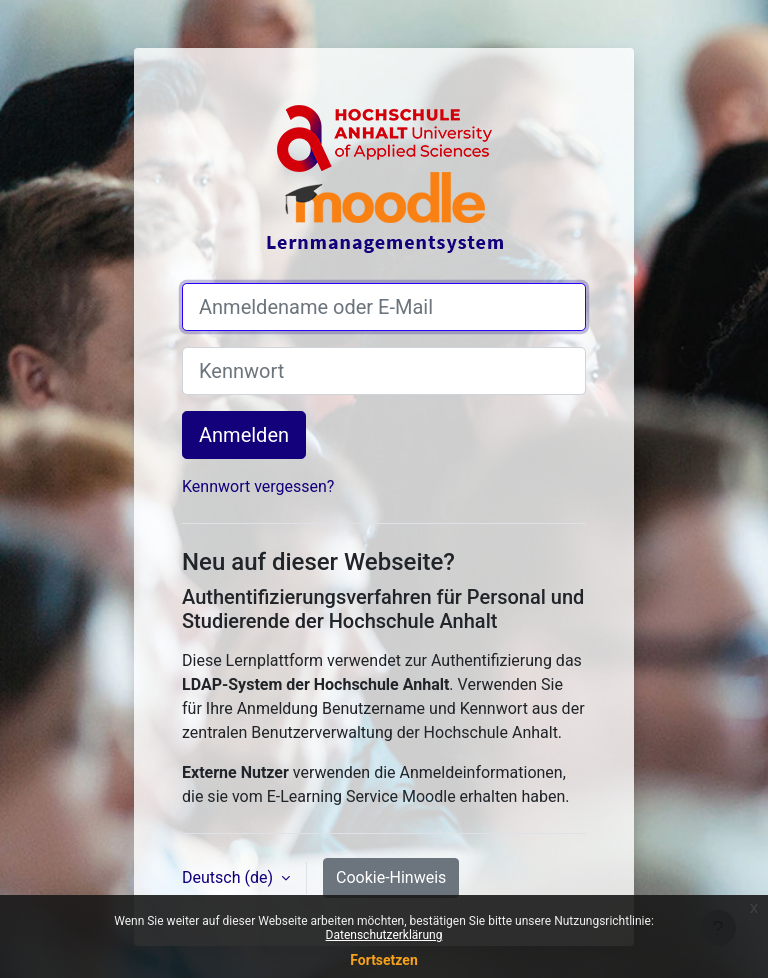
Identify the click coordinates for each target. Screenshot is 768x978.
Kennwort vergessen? (258, 486)
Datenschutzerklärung (384, 935)
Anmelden (244, 435)
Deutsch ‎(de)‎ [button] (229, 877)
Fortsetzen (384, 960)
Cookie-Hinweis (391, 877)
